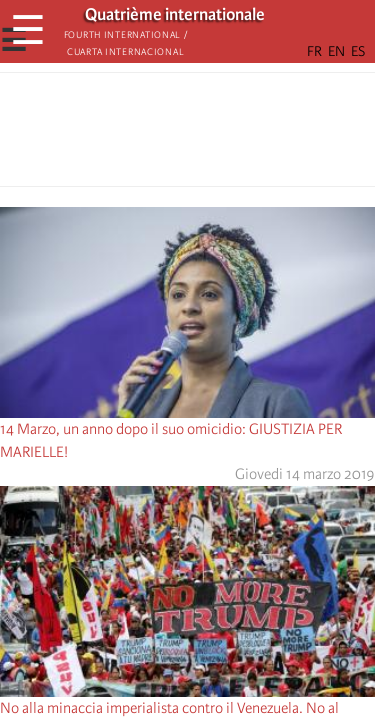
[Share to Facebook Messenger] (188, 135)
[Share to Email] (216, 135)
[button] (244, 135)
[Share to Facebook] (132, 135)
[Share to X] (160, 135)
